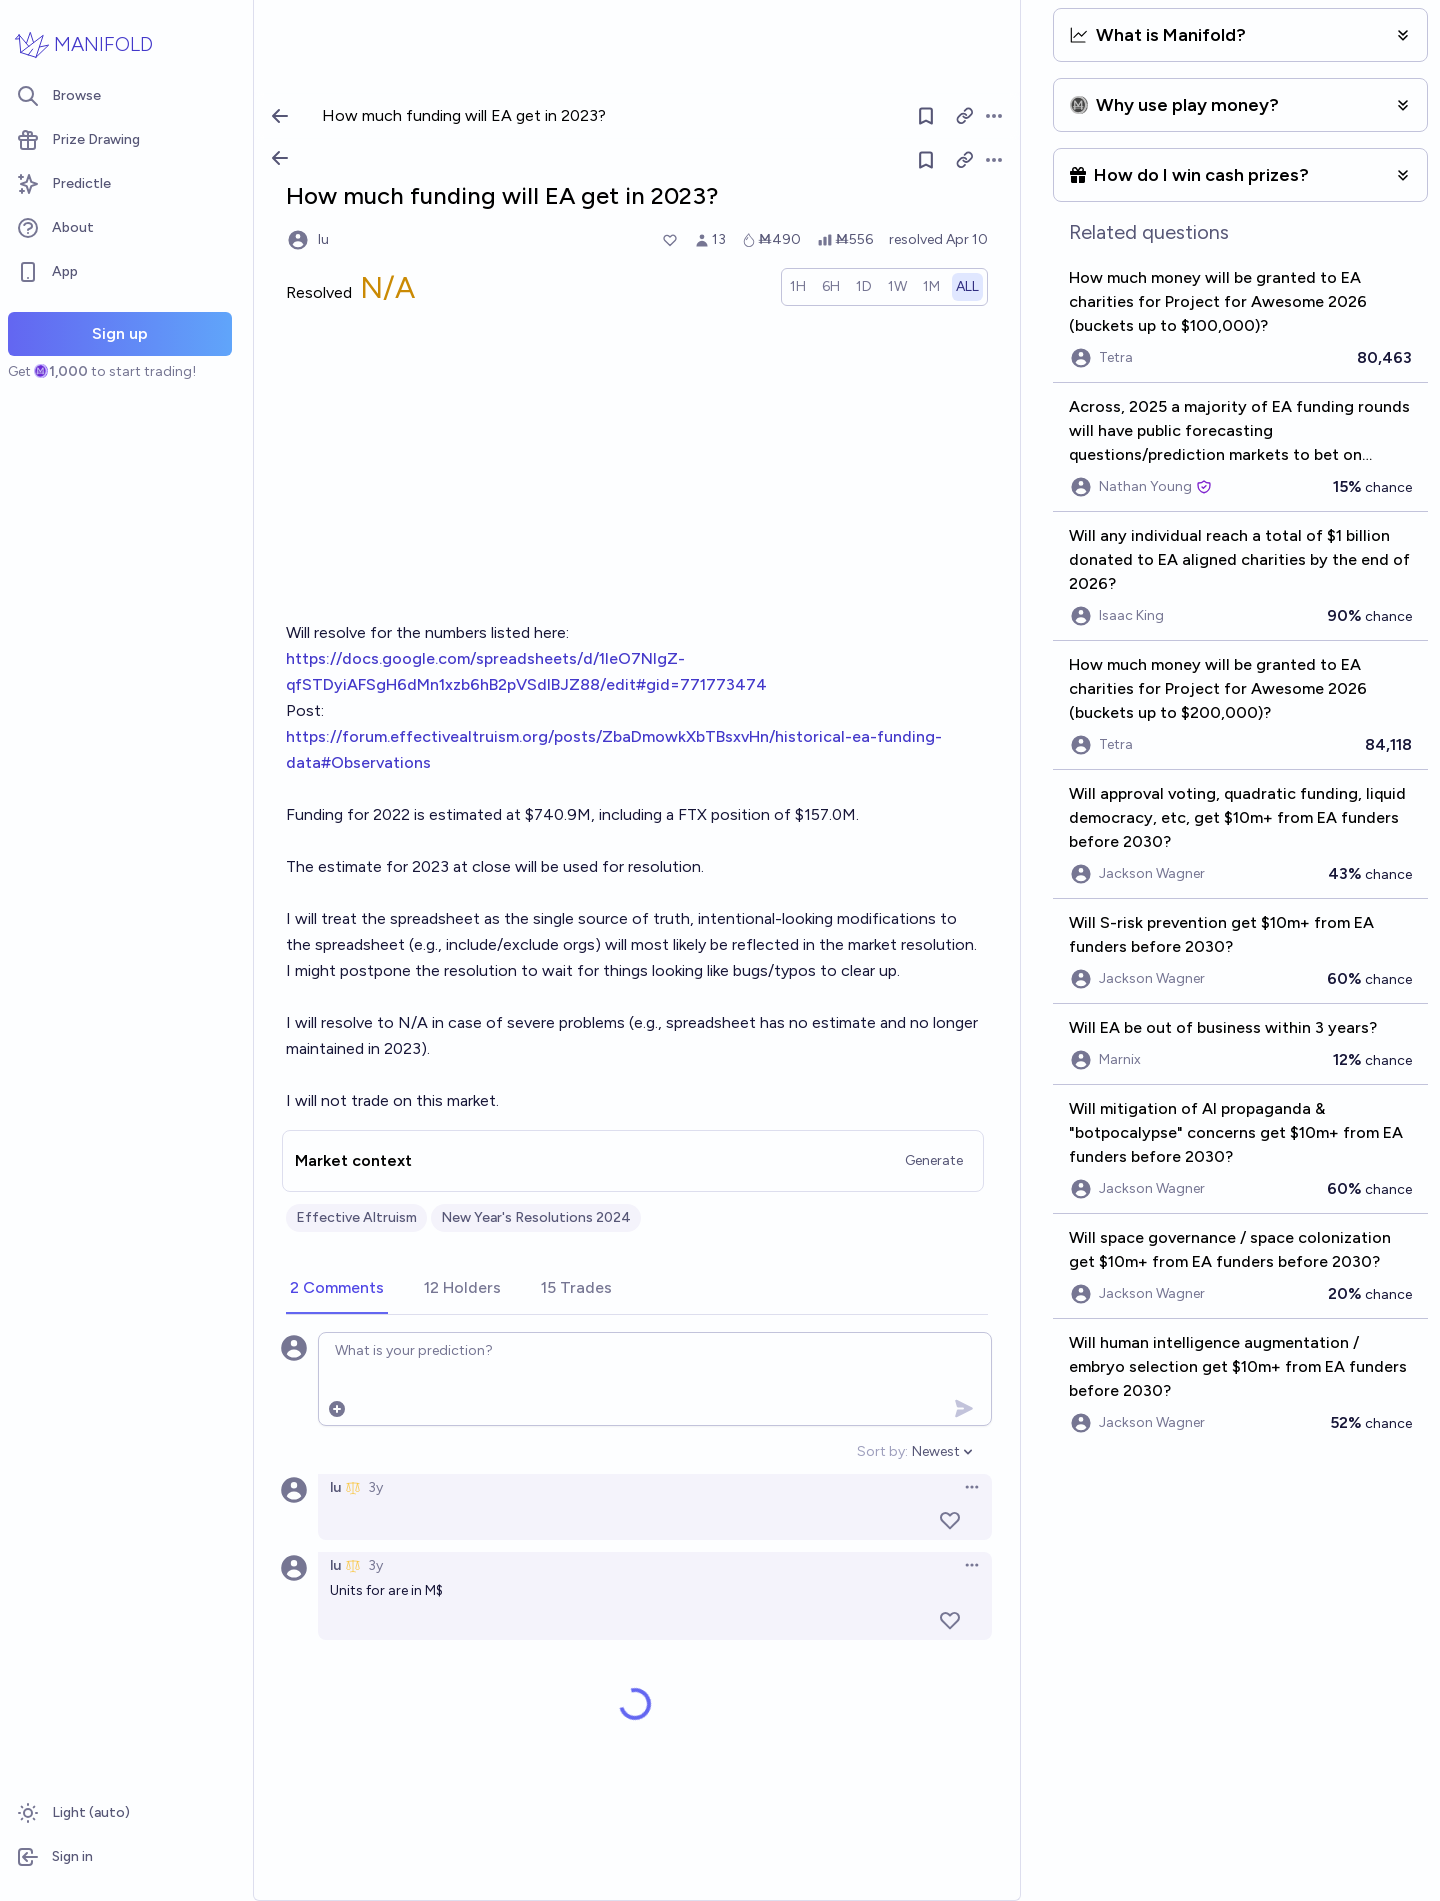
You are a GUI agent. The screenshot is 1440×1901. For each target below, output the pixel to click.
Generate (934, 1160)
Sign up (120, 333)
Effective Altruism (356, 1217)
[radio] (798, 287)
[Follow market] (926, 160)
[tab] (337, 1289)
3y (375, 1487)
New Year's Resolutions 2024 (536, 1217)
